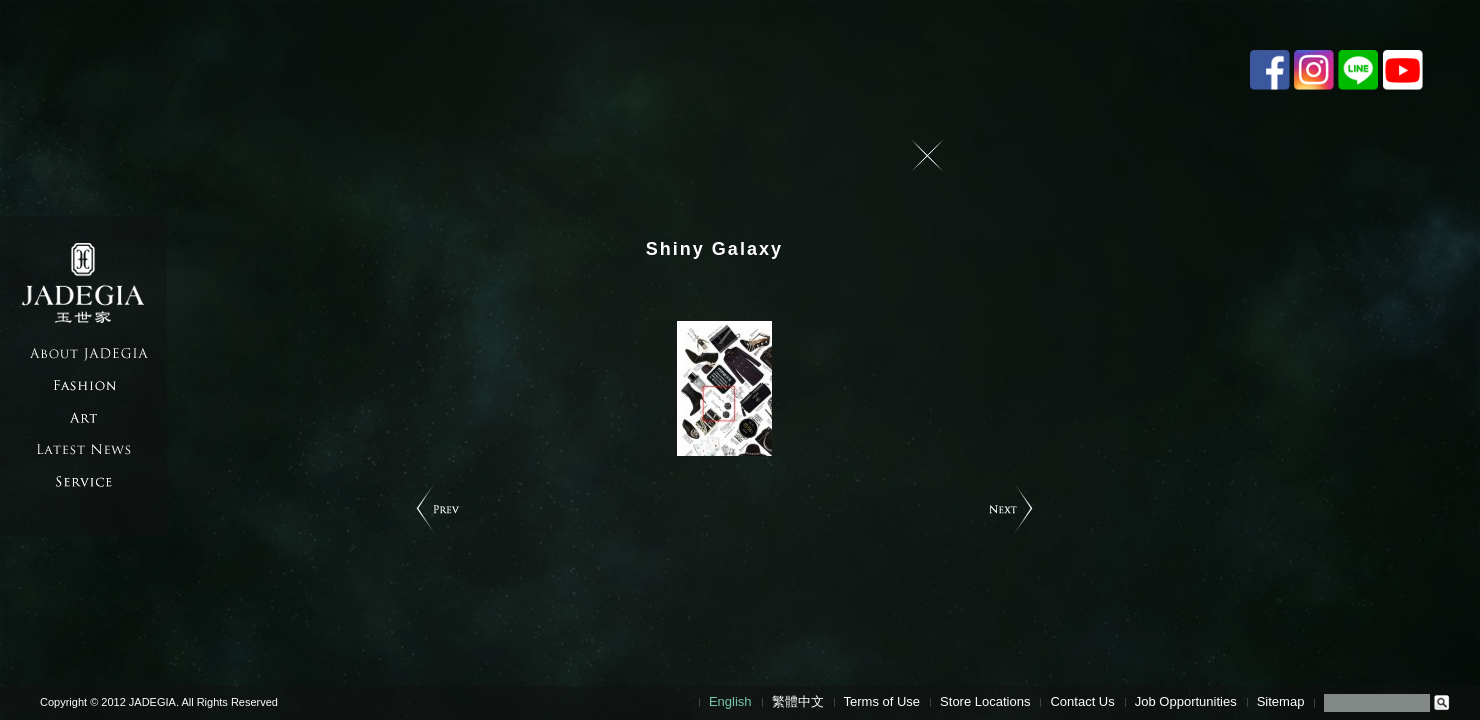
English (730, 701)
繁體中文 (798, 701)
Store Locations (985, 701)
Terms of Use (882, 701)
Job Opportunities (1186, 701)
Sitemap (1281, 701)
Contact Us (1082, 701)
